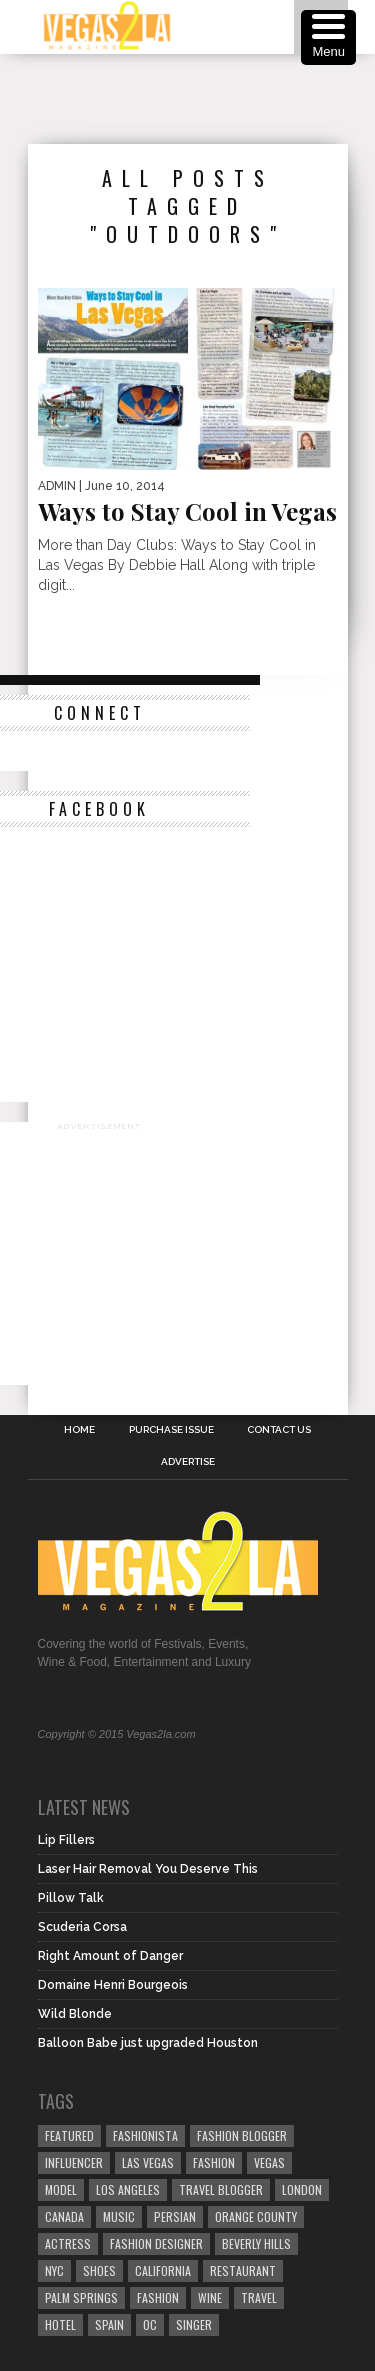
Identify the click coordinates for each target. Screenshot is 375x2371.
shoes (99, 2270)
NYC (54, 2270)
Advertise (188, 1462)
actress (68, 2243)
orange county (256, 2216)
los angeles (128, 2189)
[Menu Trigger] (328, 37)
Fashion (214, 2162)
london (302, 2189)
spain (109, 2324)
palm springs (81, 2297)
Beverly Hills (256, 2243)
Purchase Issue (171, 1430)
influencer (74, 2162)
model (61, 2189)
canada (64, 2216)
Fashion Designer (156, 2243)
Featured (69, 2135)
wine (210, 2297)
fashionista (145, 2135)
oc (150, 2324)
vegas (269, 2162)
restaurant (243, 2270)
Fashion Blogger (242, 2135)
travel (259, 2297)
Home (79, 1430)
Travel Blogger (221, 2189)
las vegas (148, 2162)
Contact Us (279, 1430)
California (163, 2270)
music (119, 2216)
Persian (175, 2216)
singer (194, 2324)
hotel (60, 2324)
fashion (158, 2297)
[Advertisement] (201, 99)
